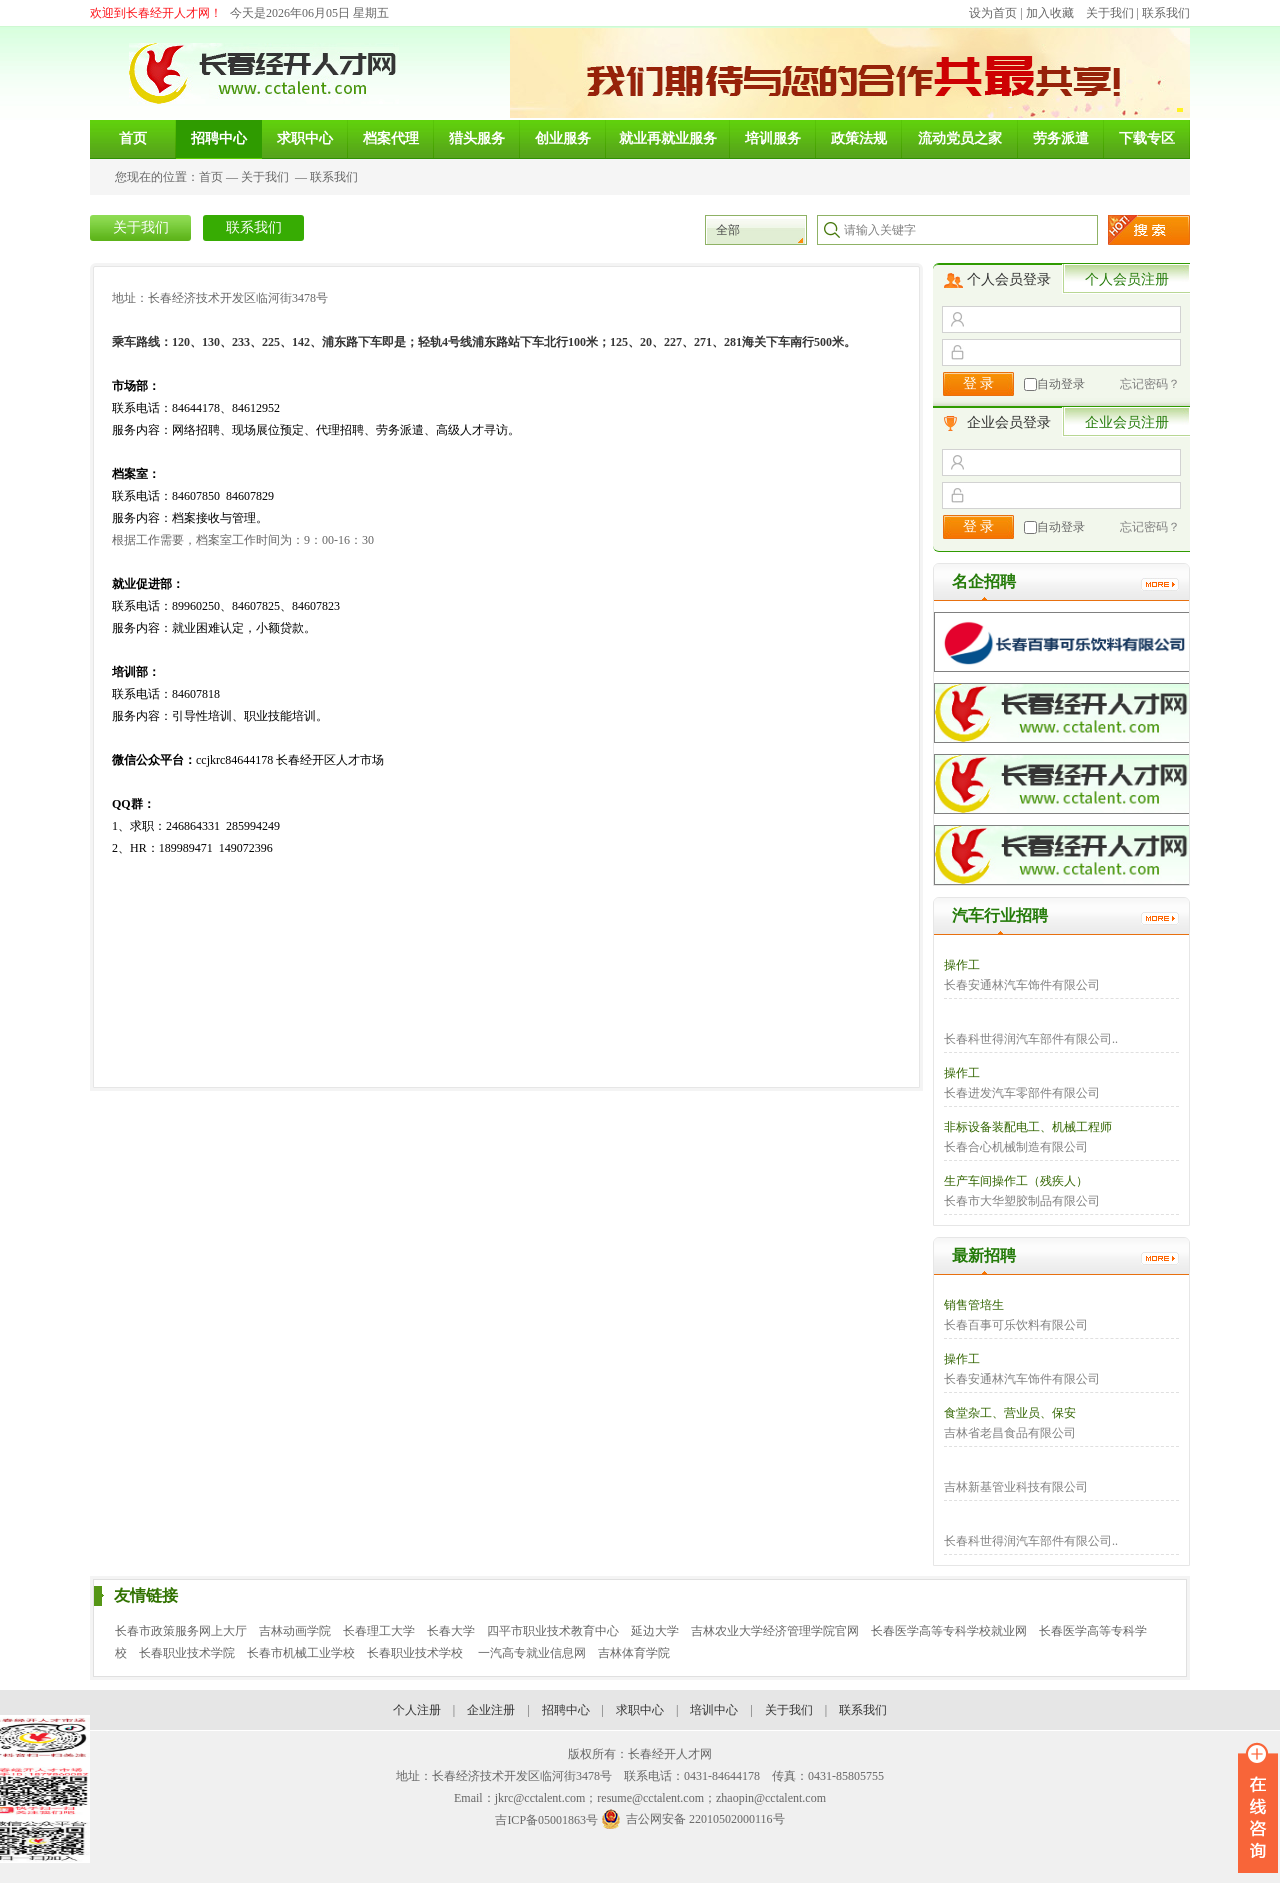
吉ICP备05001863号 (546, 1820)
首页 (211, 177)
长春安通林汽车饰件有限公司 (1022, 985)
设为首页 (993, 13)
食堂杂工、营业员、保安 (1010, 1413)
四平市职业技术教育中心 (553, 1631)
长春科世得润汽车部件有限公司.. (1031, 1039)
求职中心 (640, 1710)
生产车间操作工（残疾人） (1016, 1181)
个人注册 (417, 1710)
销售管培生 (974, 1305)
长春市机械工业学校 (301, 1653)
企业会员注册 (1127, 422)
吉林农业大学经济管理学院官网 (775, 1631)
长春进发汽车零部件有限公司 (1022, 1093)
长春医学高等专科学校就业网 (949, 1631)
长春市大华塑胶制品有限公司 (1022, 1201)
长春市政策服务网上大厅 (181, 1631)
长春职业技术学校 (416, 1653)
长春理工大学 (379, 1631)
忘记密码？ (1150, 384)
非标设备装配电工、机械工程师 (1028, 1127)
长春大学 (451, 1631)
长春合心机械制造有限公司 (1016, 1147)
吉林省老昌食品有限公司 (1010, 1433)
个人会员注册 (1127, 279)
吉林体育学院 (634, 1653)
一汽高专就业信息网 (532, 1653)
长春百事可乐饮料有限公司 (1016, 1325)
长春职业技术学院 (187, 1653)
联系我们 (1166, 13)
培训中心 (714, 1710)
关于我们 (1110, 13)
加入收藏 (1050, 13)
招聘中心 (566, 1710)
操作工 (962, 965)
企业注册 (491, 1710)
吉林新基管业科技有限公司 (1016, 1487)
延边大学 (655, 1631)
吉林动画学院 (295, 1631)
